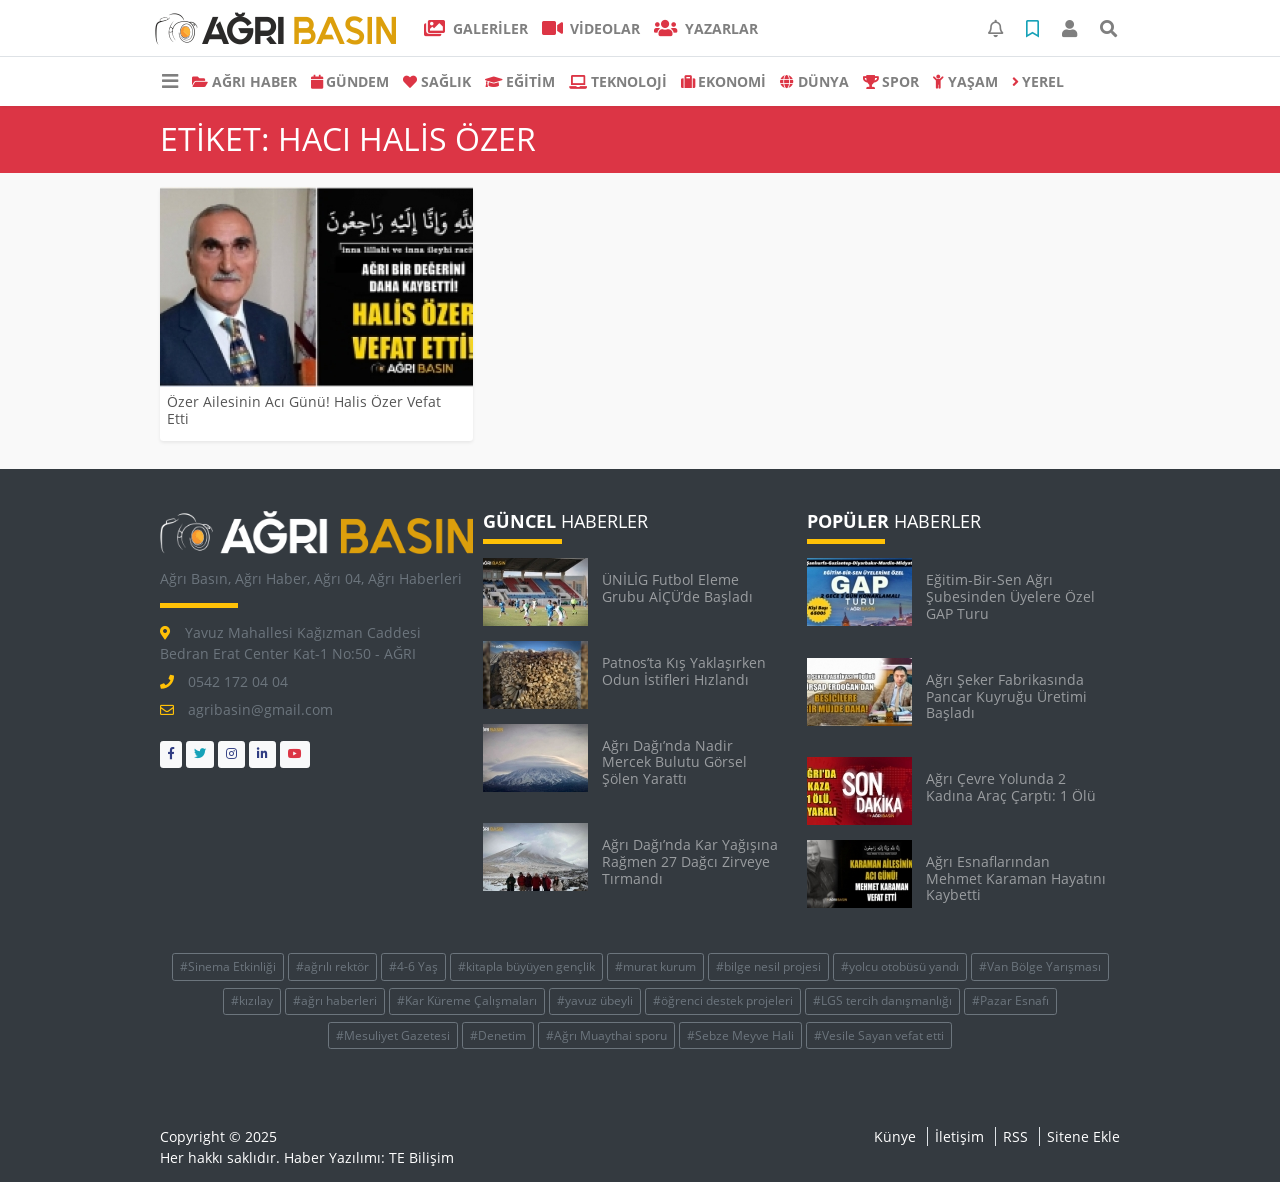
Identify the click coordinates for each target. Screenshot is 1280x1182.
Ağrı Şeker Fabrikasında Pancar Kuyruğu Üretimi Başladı (1006, 696)
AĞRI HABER (244, 81)
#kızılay (252, 1000)
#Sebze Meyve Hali (740, 1035)
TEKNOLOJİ (618, 81)
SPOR (891, 81)
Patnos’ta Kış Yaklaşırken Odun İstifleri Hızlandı (684, 671)
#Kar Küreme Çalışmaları (467, 1000)
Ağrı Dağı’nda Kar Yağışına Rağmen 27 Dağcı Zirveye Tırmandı (690, 861)
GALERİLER (476, 28)
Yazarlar (706, 28)
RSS (1015, 1136)
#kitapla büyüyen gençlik (526, 966)
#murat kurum (655, 966)
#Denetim (498, 1035)
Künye (895, 1136)
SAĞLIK (437, 81)
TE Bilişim (421, 1157)
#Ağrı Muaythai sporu (606, 1035)
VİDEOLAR (591, 28)
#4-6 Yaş (413, 966)
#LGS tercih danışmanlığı (882, 1000)
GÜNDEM (350, 81)
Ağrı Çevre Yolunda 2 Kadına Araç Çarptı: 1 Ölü (1011, 787)
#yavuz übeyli (595, 1000)
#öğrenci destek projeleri (723, 1000)
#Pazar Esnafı (1010, 1000)
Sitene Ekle (1083, 1136)
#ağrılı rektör (332, 966)
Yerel (1038, 81)
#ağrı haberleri (335, 1000)
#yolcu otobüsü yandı (900, 966)
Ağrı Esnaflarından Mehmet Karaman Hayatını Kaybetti (1016, 878)
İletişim (959, 1136)
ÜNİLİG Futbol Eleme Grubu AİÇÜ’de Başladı (677, 588)
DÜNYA (814, 81)
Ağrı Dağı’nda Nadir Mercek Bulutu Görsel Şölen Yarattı (674, 762)
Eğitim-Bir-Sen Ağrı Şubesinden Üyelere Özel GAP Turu (1010, 596)
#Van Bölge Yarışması (1040, 966)
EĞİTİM (520, 81)
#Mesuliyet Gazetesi (393, 1035)
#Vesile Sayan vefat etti (879, 1035)
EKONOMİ (724, 81)
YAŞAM (965, 81)
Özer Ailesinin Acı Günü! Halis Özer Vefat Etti (304, 410)
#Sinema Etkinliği (228, 966)
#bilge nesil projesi (768, 966)
